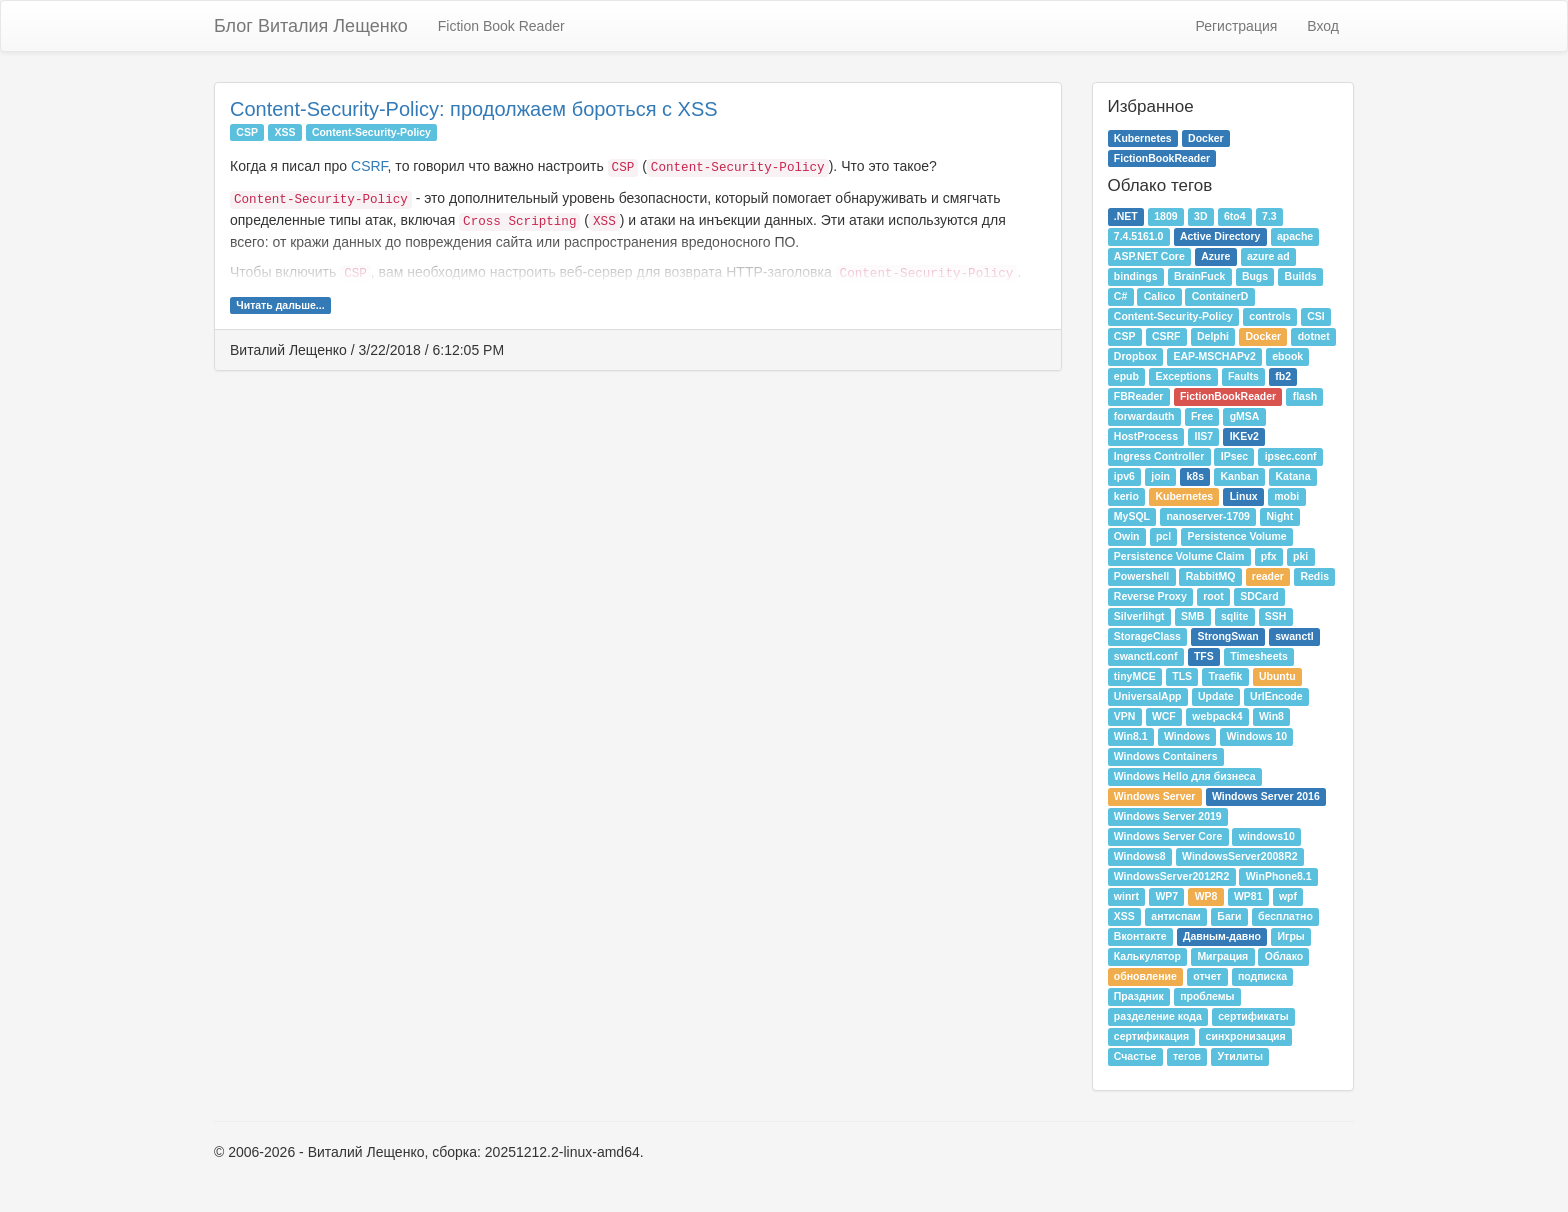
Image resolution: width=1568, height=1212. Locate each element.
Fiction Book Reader (501, 26)
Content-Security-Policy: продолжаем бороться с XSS (474, 109)
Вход (1323, 26)
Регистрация (1236, 26)
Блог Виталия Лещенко (311, 26)
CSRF (369, 166)
